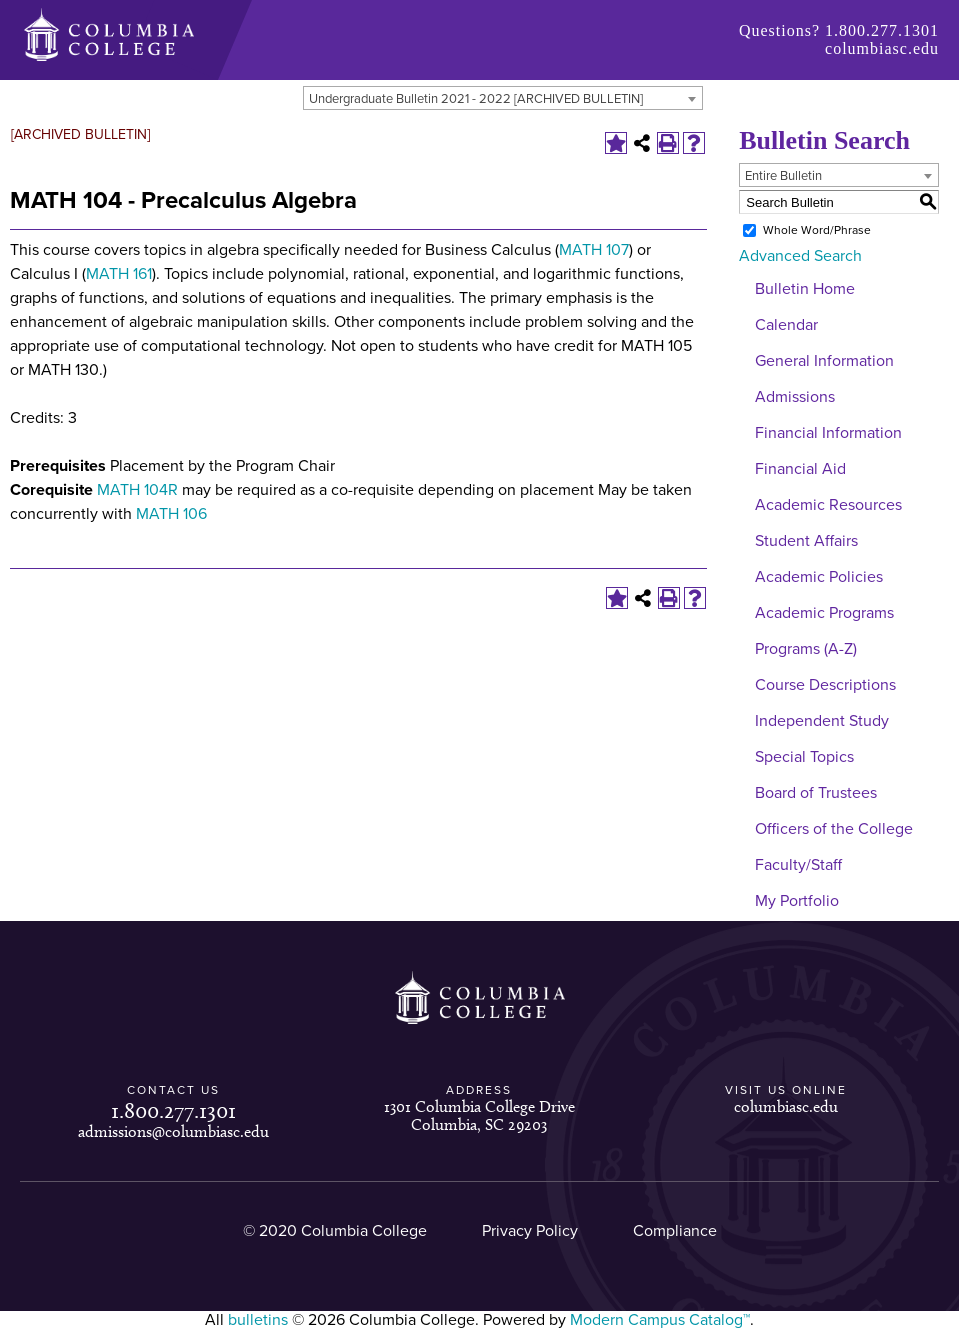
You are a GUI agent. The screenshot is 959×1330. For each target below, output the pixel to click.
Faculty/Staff (798, 865)
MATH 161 (119, 274)
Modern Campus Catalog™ (660, 1320)
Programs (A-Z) (806, 649)
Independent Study (822, 721)
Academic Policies (819, 577)
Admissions (795, 397)
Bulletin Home (805, 289)
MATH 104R (137, 490)
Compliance (675, 1231)
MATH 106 (171, 514)
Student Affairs (806, 541)
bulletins (258, 1320)
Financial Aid (800, 469)
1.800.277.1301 (882, 30)
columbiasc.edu (882, 48)
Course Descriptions (825, 685)
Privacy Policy (530, 1231)
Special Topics (804, 757)
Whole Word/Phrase (817, 230)
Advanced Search (800, 256)
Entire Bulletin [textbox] (783, 176)
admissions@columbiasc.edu (173, 1131)
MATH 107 (594, 250)
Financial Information (828, 433)
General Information (824, 361)
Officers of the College (834, 829)
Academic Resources (828, 505)
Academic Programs (824, 613)
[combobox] (503, 98)
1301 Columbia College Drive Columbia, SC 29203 (479, 1115)
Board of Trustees (816, 793)
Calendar (786, 325)
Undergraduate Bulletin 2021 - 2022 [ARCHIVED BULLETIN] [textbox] (476, 99)
